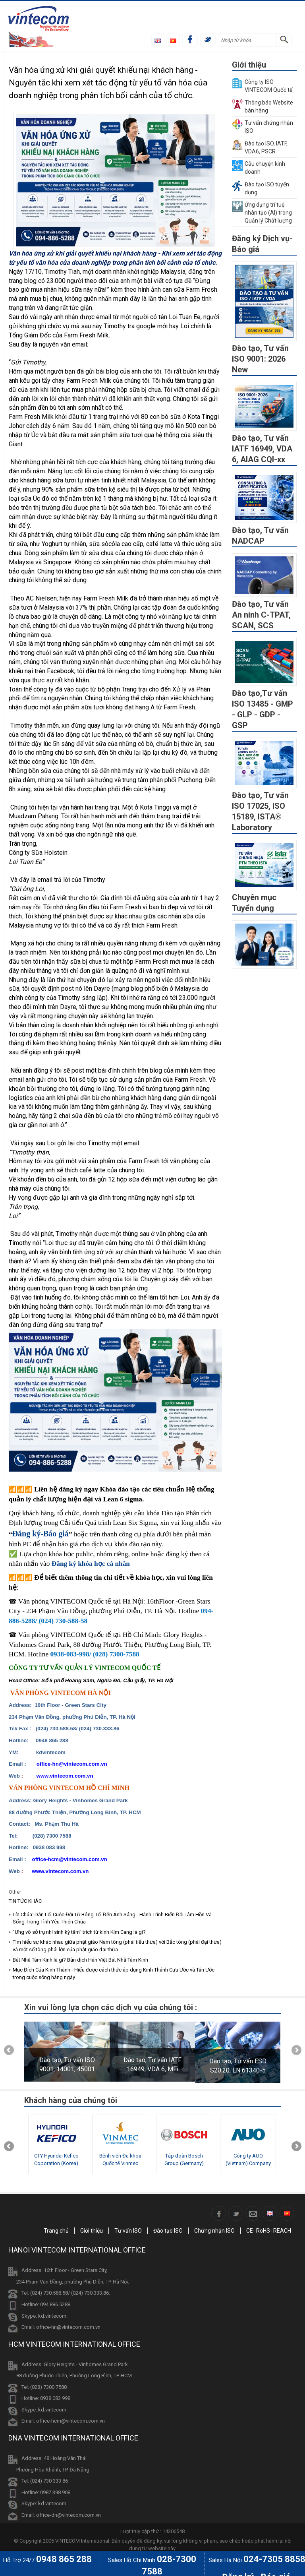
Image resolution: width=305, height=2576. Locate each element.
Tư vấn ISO (128, 2230)
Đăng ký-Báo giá (40, 1533)
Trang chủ (56, 2230)
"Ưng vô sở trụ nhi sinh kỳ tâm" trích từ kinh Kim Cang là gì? (79, 1932)
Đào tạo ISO (168, 2230)
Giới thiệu (91, 2230)
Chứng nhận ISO (214, 2230)
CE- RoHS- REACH (268, 2230)
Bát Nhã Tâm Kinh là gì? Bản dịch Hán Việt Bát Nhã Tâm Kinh (80, 1960)
